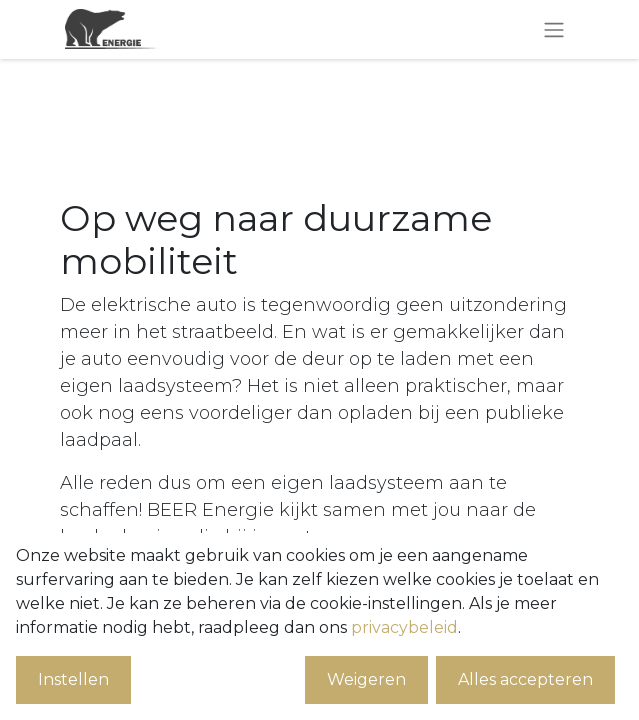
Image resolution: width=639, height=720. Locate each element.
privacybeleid (404, 627)
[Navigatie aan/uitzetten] (554, 29)
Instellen (73, 679)
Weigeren (366, 679)
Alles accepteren (525, 679)
